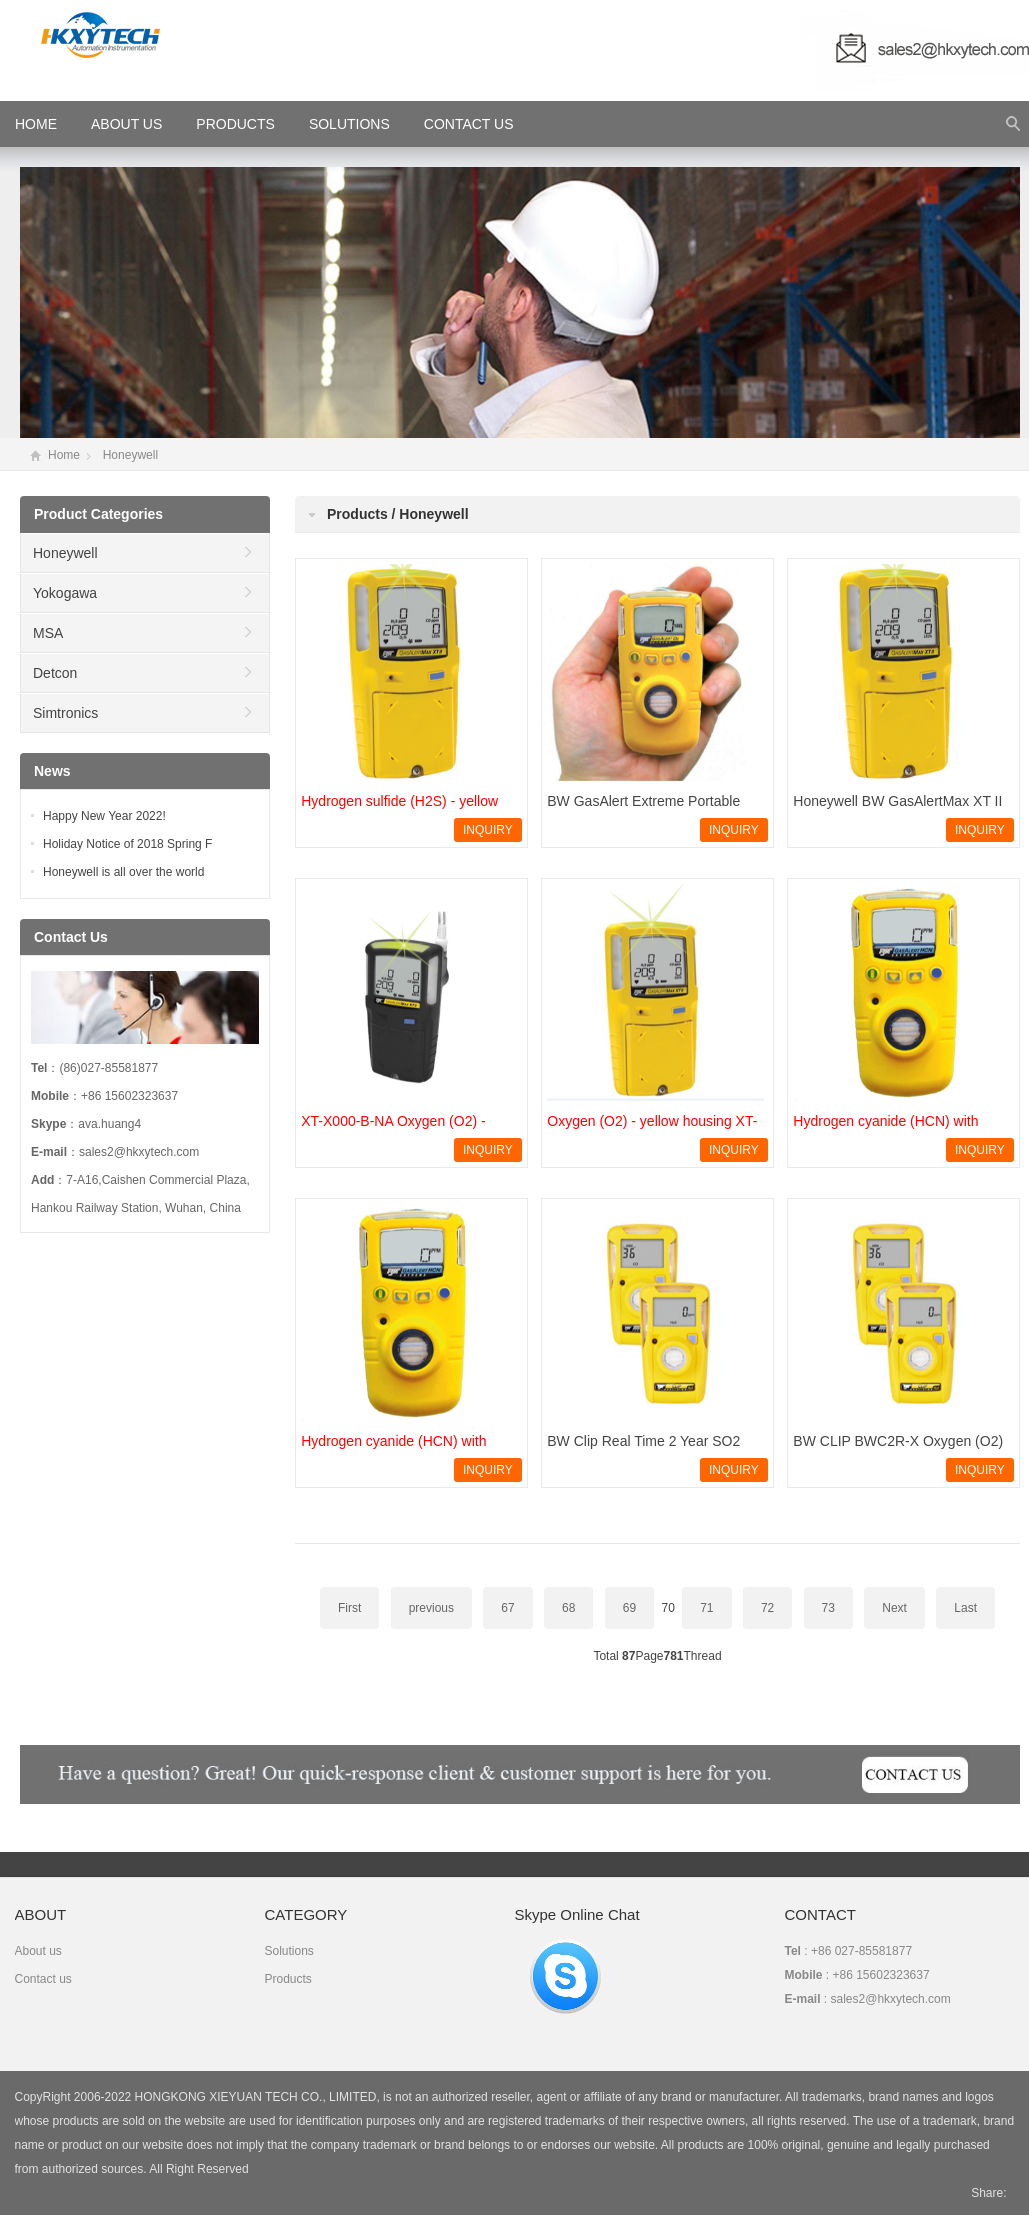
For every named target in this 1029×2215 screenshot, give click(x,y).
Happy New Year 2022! (104, 816)
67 (507, 1608)
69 (629, 1608)
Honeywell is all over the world (123, 872)
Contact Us (469, 124)
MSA (48, 633)
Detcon (55, 673)
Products (235, 124)
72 (767, 1608)
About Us (126, 124)
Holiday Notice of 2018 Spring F (127, 844)
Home (64, 455)
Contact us (43, 1979)
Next (894, 1608)
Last (965, 1608)
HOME (36, 124)
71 (706, 1608)
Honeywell (130, 455)
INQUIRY (488, 830)
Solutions (349, 124)
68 (568, 1608)
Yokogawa (65, 593)
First (349, 1608)
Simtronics (65, 713)
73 (828, 1608)
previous (431, 1608)
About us (38, 1951)
